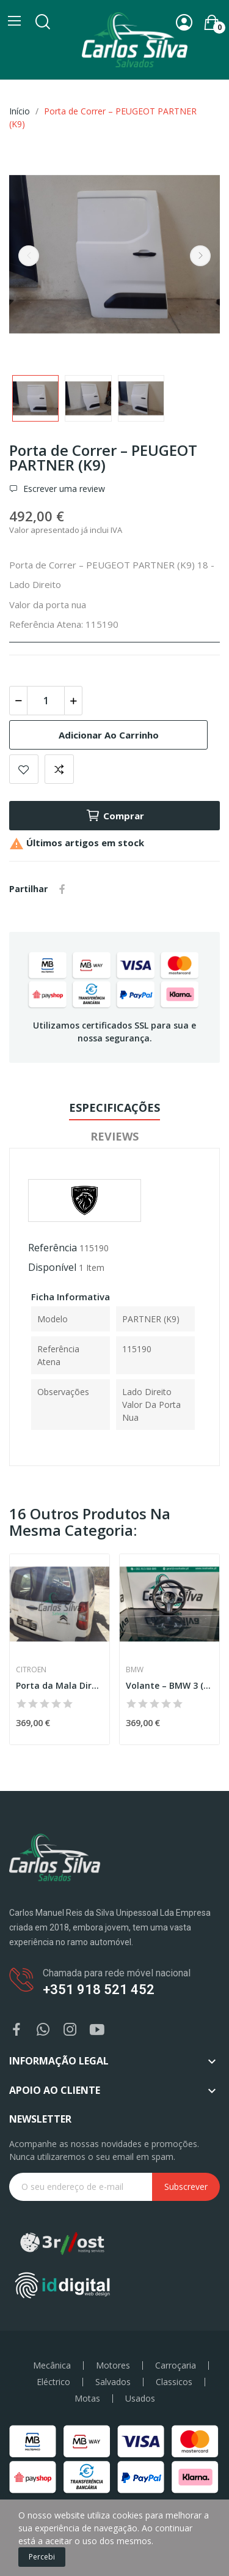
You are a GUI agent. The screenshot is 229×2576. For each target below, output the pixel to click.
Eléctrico (53, 2382)
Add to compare (59, 769)
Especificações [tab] (114, 1107)
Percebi (42, 2557)
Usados (140, 2398)
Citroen (31, 1669)
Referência (52, 1247)
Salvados (113, 2382)
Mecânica (52, 2365)
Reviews (114, 1136)
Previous (28, 255)
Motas (87, 2398)
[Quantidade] (45, 700)
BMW (135, 1669)
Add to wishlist (24, 769)
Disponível (52, 1267)
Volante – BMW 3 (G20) (169, 1685)
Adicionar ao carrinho (109, 735)
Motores (113, 2365)
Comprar (114, 815)
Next (200, 255)
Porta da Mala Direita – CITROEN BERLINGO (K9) (59, 1685)
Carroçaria (175, 2365)
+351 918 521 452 (98, 1989)
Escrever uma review (63, 489)
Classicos (174, 2382)
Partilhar (62, 889)
